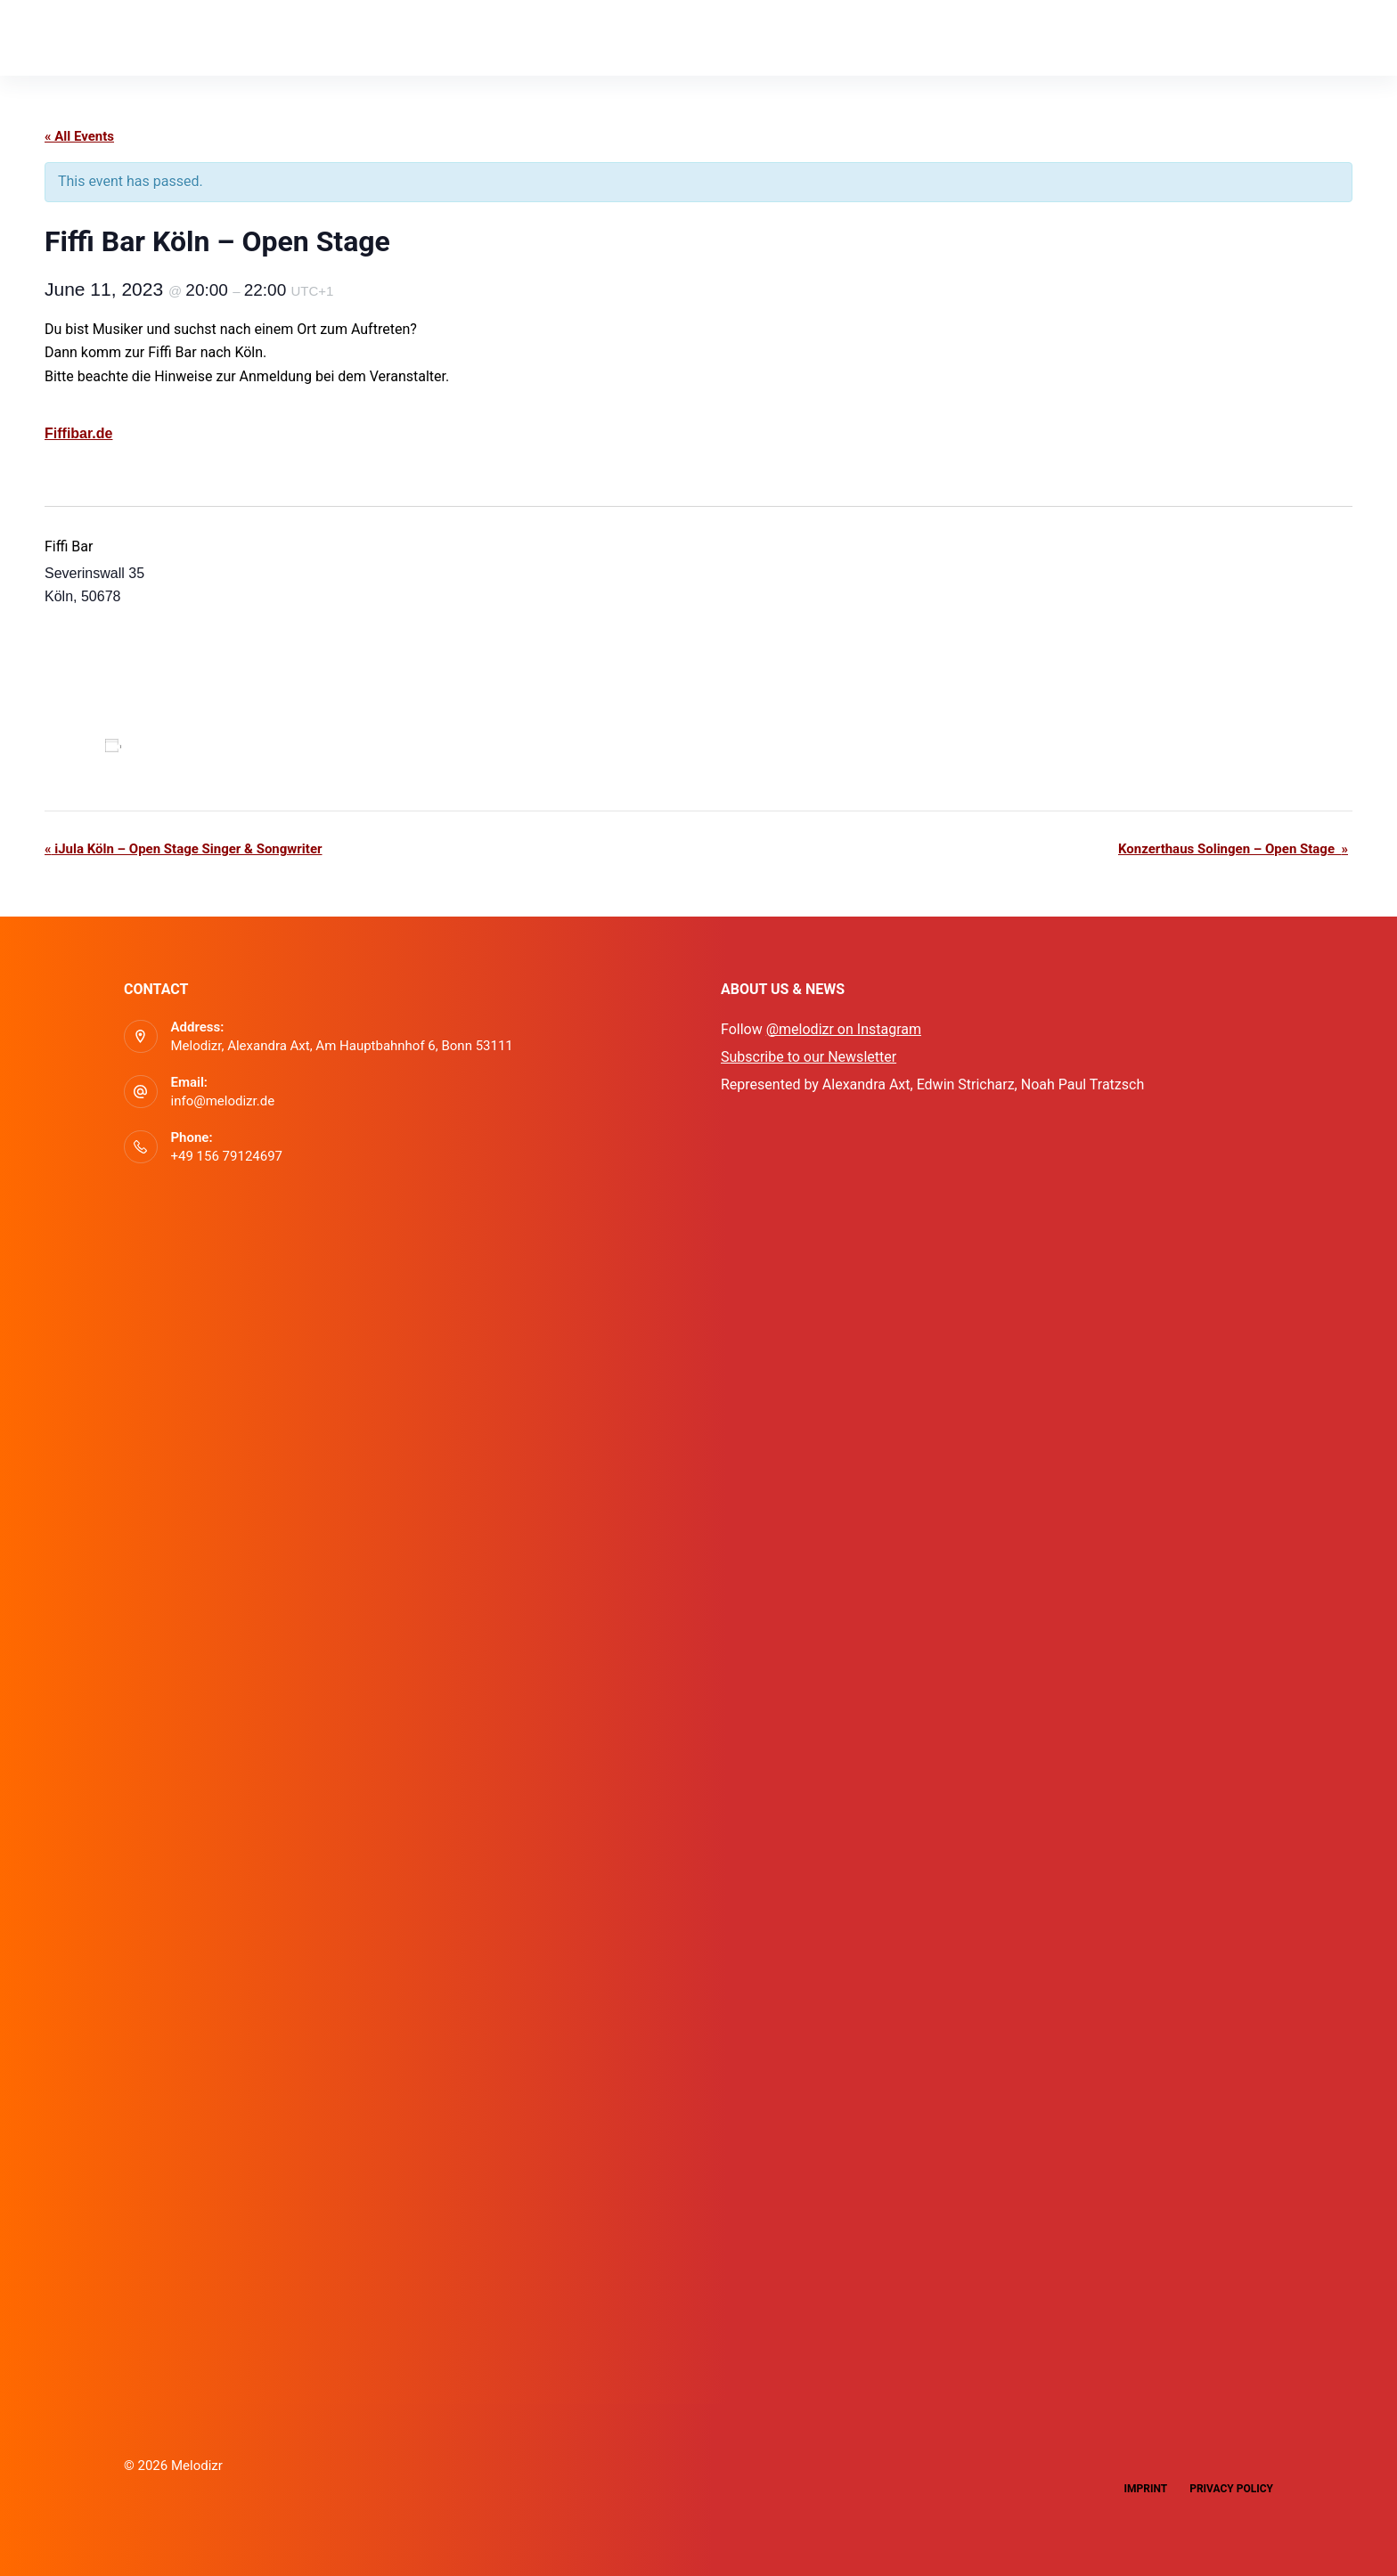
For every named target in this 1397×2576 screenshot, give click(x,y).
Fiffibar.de (78, 433)
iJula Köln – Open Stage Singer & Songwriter (183, 849)
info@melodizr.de (223, 1101)
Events (250, 37)
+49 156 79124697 (227, 1156)
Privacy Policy (1231, 2488)
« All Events (79, 136)
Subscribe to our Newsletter (808, 1056)
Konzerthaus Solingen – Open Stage (1233, 849)
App (172, 37)
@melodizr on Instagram (843, 1029)
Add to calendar (182, 746)
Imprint (1145, 2488)
